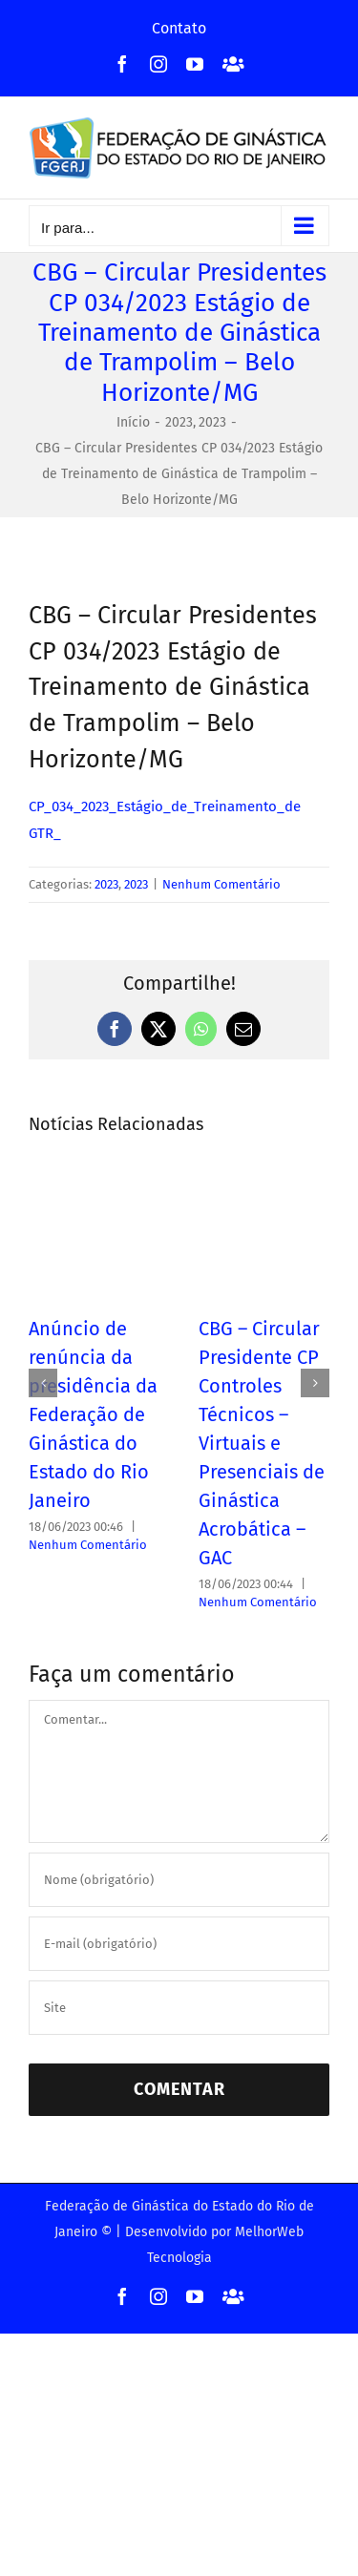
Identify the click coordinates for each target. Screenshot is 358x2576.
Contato (179, 28)
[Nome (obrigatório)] (179, 1880)
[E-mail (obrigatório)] (179, 1943)
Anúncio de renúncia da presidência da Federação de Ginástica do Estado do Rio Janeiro (93, 1414)
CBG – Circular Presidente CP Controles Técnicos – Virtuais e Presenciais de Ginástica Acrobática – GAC (262, 1443)
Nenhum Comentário (221, 884)
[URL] (179, 2007)
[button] (43, 1383)
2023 (106, 884)
